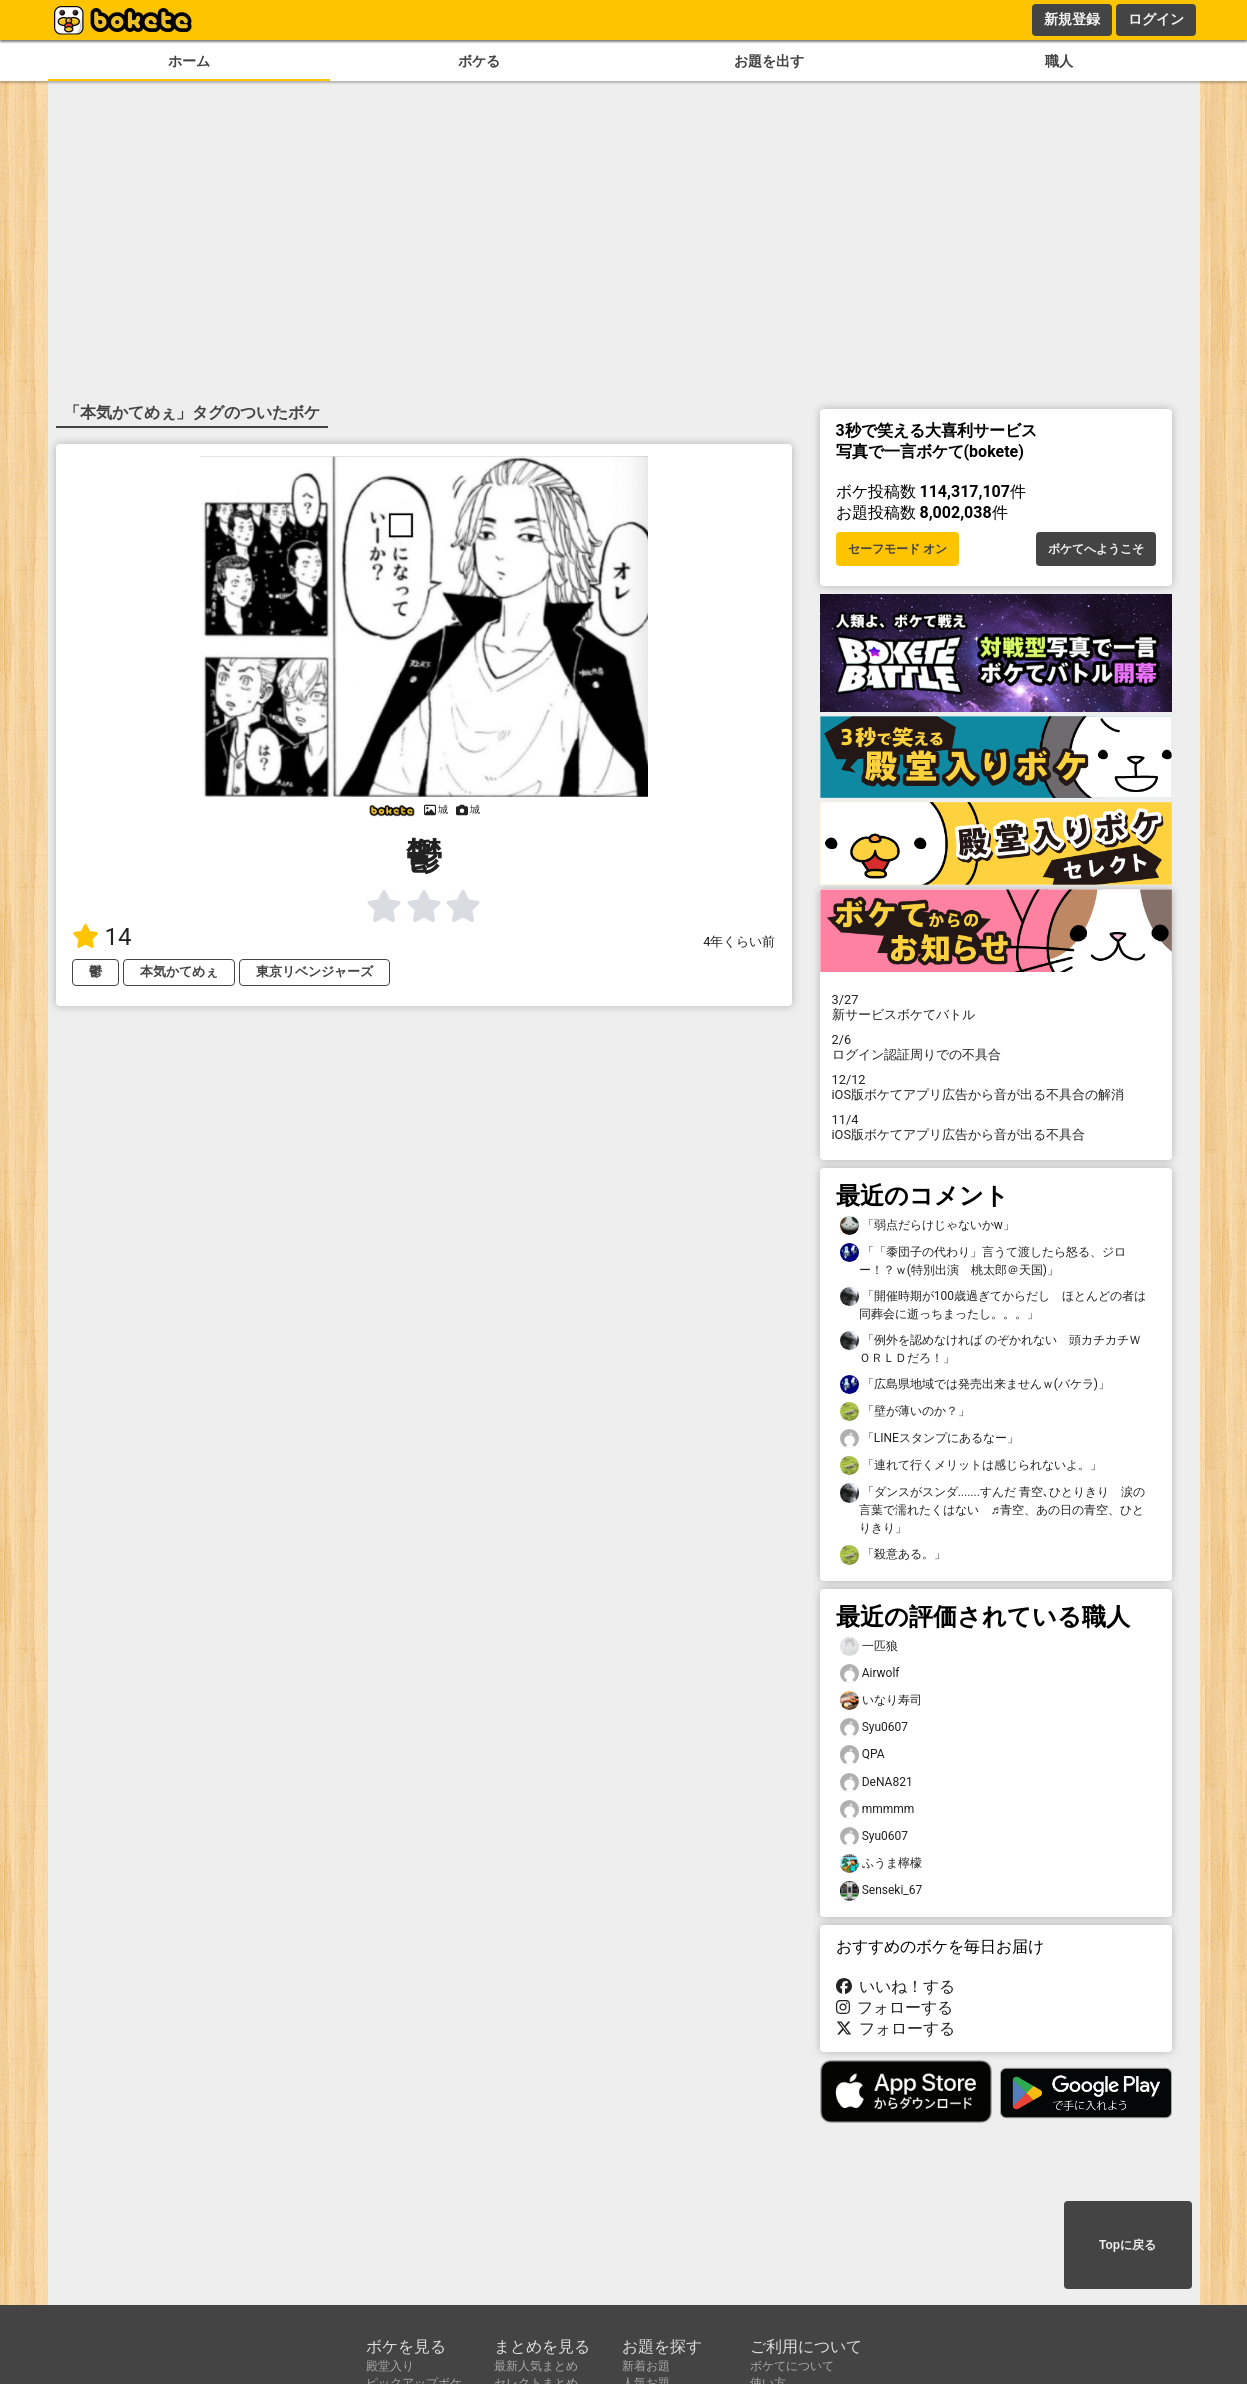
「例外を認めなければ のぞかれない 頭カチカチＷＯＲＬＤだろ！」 (990, 1348)
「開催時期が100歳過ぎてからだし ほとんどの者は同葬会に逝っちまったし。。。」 (993, 1304)
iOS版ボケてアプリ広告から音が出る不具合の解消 (996, 1087)
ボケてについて (792, 2366)
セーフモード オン (897, 549)
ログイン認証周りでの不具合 (996, 1047)
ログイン (1156, 19)
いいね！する (896, 1986)
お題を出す (769, 61)
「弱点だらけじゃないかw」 (927, 1225)
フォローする (895, 2007)
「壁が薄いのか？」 (905, 1411)
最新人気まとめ (536, 2366)
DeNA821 (876, 1782)
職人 (1059, 61)
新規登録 (1072, 19)
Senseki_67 (881, 1890)
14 (102, 937)
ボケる (479, 61)
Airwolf (870, 1673)
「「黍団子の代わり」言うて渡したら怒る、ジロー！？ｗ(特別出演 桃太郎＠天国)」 (983, 1260)
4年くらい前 (739, 941)
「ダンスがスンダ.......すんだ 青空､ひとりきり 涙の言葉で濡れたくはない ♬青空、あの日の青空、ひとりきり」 (992, 1509)
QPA (862, 1754)
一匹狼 (869, 1646)
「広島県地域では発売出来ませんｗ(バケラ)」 (975, 1384)
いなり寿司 (881, 1700)
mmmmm (877, 1809)
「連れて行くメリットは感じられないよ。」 (971, 1465)
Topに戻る (1127, 2245)
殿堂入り (390, 2366)
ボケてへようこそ (1096, 549)
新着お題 (646, 2366)
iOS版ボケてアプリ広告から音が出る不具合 (996, 1127)
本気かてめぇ (179, 971)
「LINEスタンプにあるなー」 (929, 1438)
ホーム (189, 61)
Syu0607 (874, 1727)
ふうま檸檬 (881, 1863)
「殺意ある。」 (893, 1554)
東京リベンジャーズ (314, 971)
